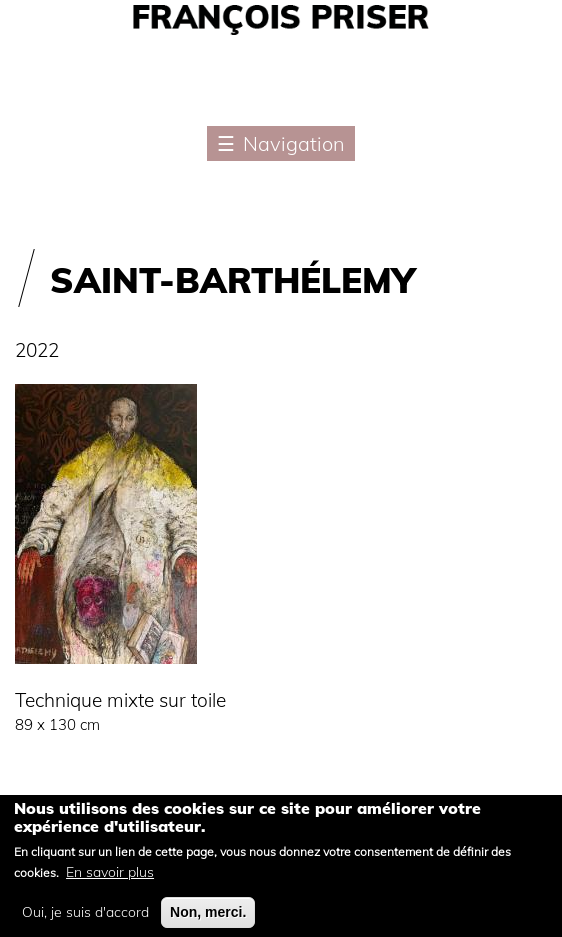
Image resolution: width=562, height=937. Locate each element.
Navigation (294, 143)
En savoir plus (110, 883)
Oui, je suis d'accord (85, 923)
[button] (106, 673)
